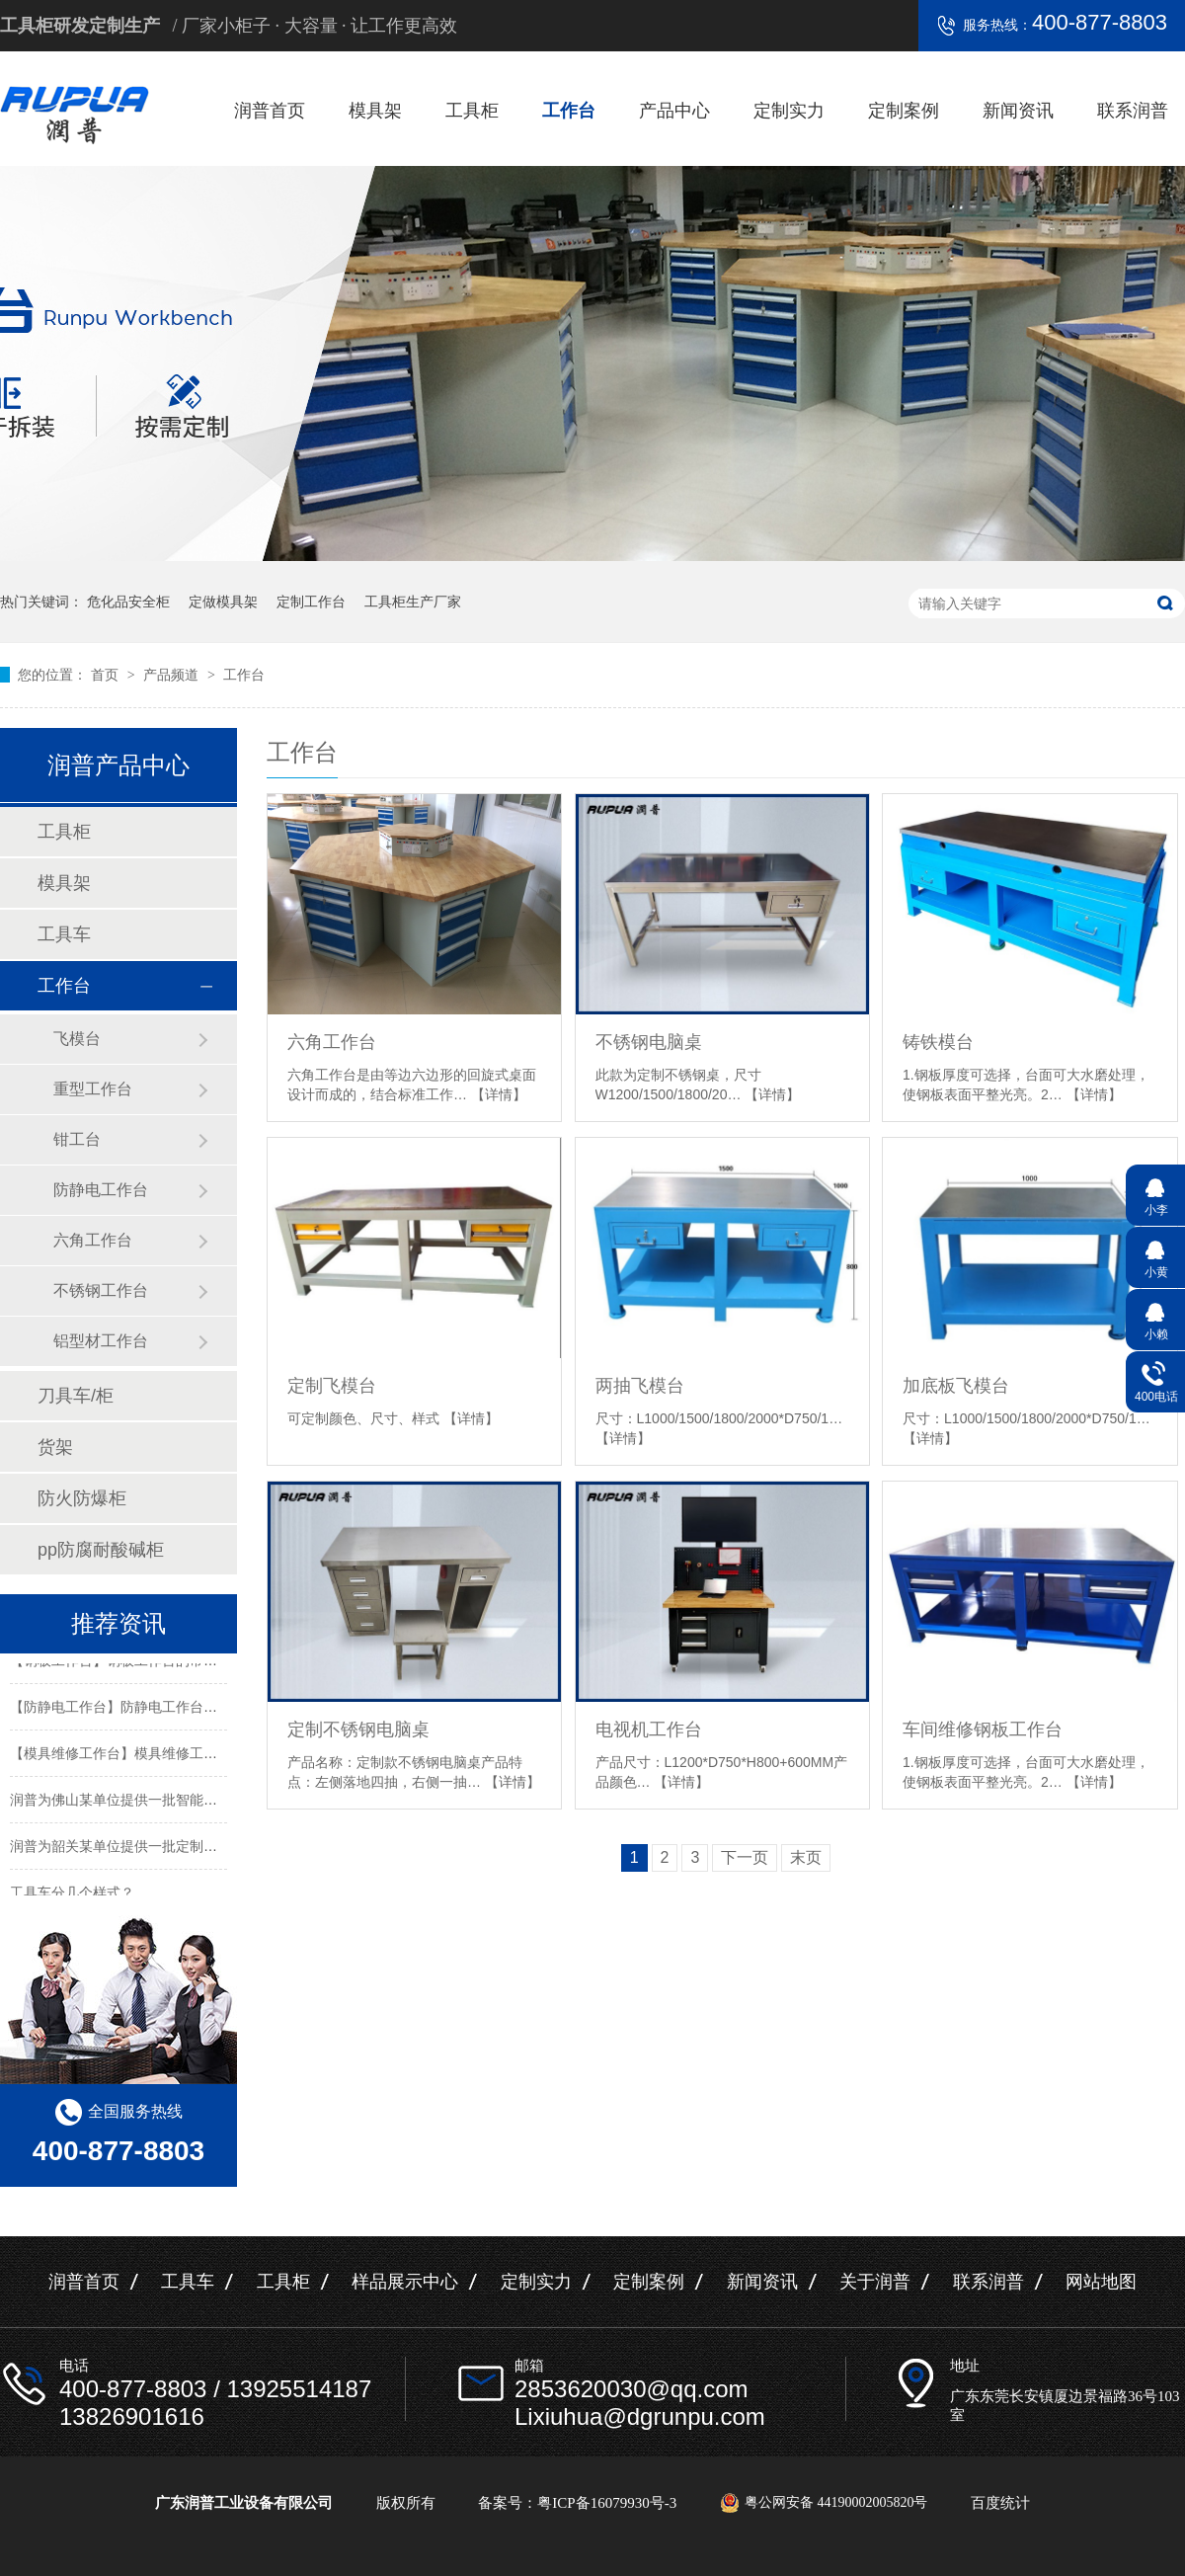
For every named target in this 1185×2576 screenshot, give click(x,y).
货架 (55, 1447)
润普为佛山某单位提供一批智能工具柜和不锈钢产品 (169, 1802)
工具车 (64, 934)
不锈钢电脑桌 (648, 1042)
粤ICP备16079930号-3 (606, 2503)
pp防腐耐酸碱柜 (101, 1550)
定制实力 (789, 111)
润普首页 (269, 111)
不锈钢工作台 (100, 1290)
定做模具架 (223, 601)
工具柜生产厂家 (412, 601)
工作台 (568, 111)
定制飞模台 (331, 1386)
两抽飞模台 (639, 1386)
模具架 (375, 111)
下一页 (744, 1857)
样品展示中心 (405, 2282)
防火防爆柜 (82, 1498)
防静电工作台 (100, 1189)
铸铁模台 (938, 1042)
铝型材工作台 (100, 1340)
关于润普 (874, 2282)
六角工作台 (331, 1042)
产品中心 (674, 111)
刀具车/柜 (76, 1396)
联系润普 (1132, 111)
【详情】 (498, 1094)
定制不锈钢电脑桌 (358, 1729)
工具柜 (472, 111)
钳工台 (77, 1139)
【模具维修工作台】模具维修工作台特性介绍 (148, 1755)
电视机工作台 (648, 1729)
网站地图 (1101, 2282)
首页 (106, 675)
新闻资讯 (1018, 111)
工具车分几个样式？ (72, 1894)
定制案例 (903, 111)
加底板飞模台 (956, 1386)
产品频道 (172, 675)
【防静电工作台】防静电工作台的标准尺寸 (141, 1709)
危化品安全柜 (128, 601)
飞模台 (77, 1038)
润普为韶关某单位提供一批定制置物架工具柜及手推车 (176, 1848)
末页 (806, 1857)
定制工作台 (311, 601)
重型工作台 (92, 1089)
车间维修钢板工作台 (983, 1729)
